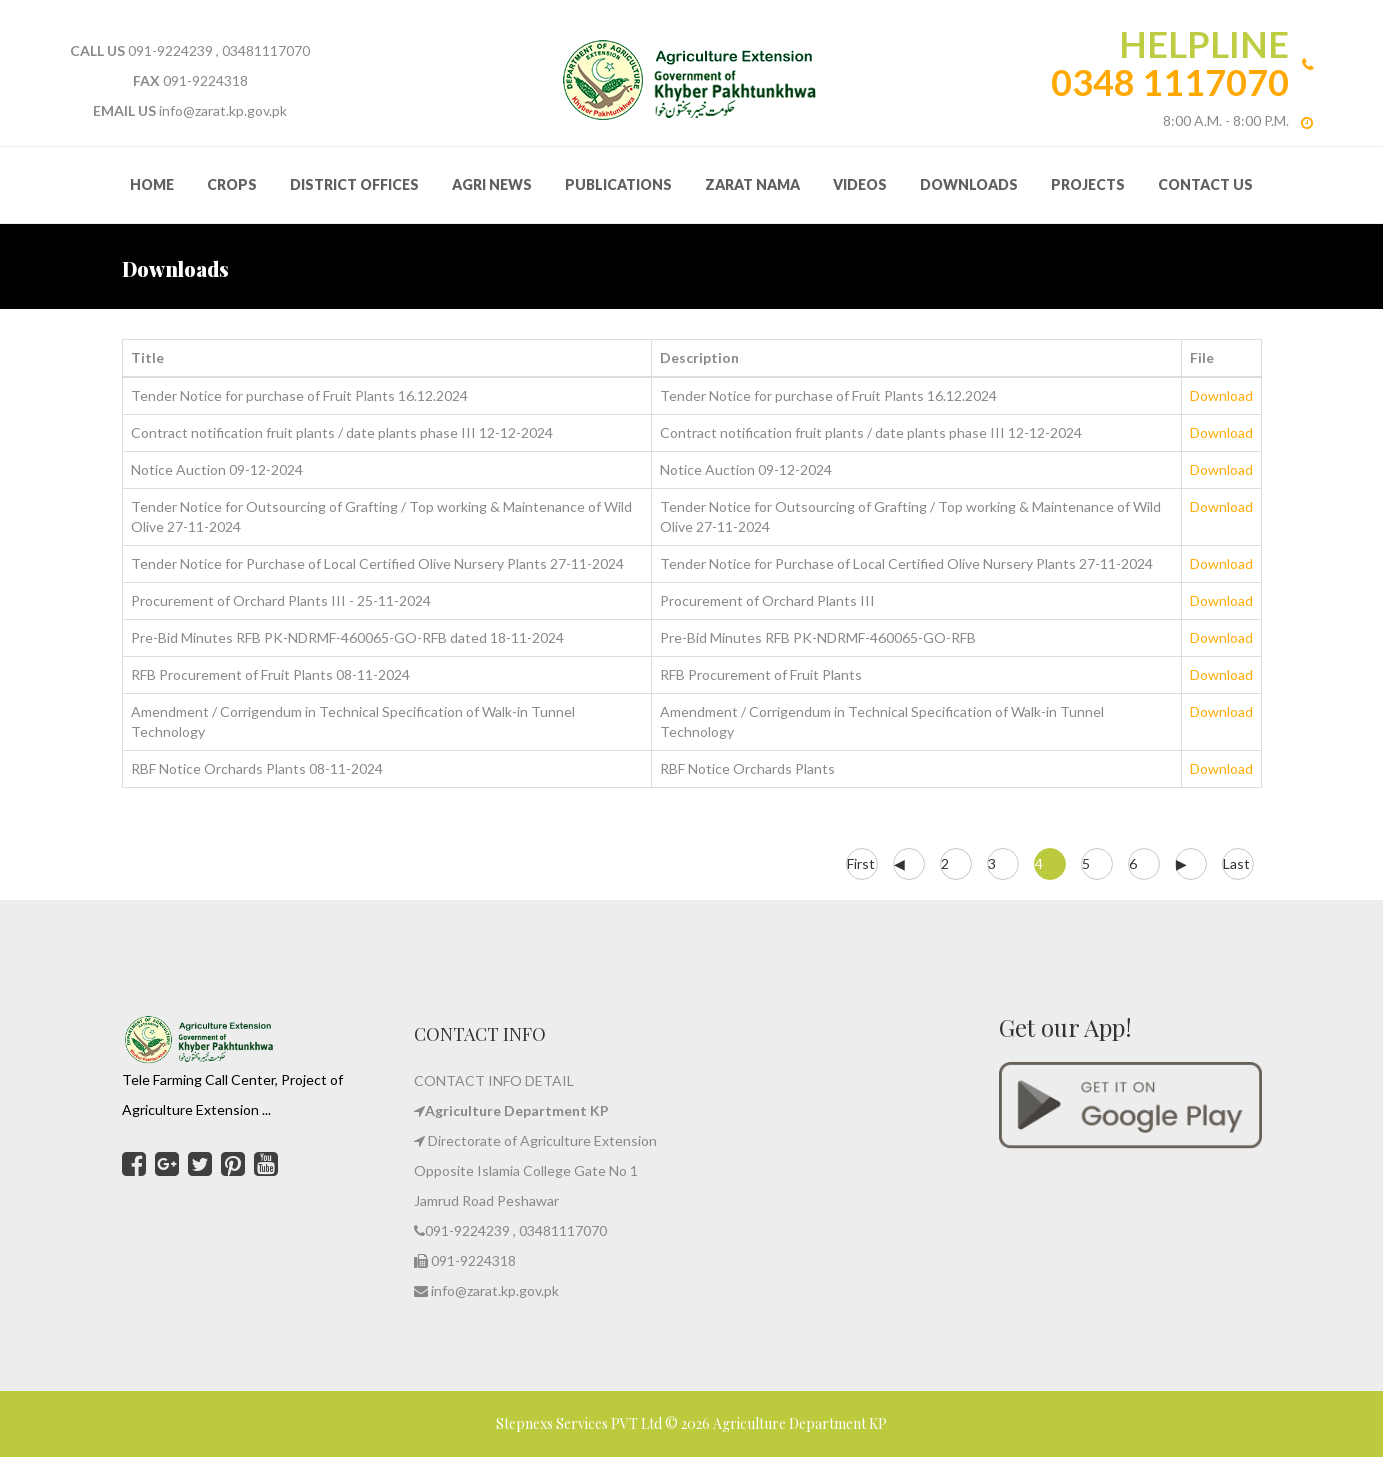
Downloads (969, 184)
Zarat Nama (752, 184)
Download (1221, 395)
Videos (860, 184)
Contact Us (1205, 184)
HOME (152, 184)
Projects (1088, 184)
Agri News (492, 184)
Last (1236, 863)
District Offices (354, 184)
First (861, 863)
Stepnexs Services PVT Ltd (580, 1423)
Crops (232, 184)
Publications (618, 184)
